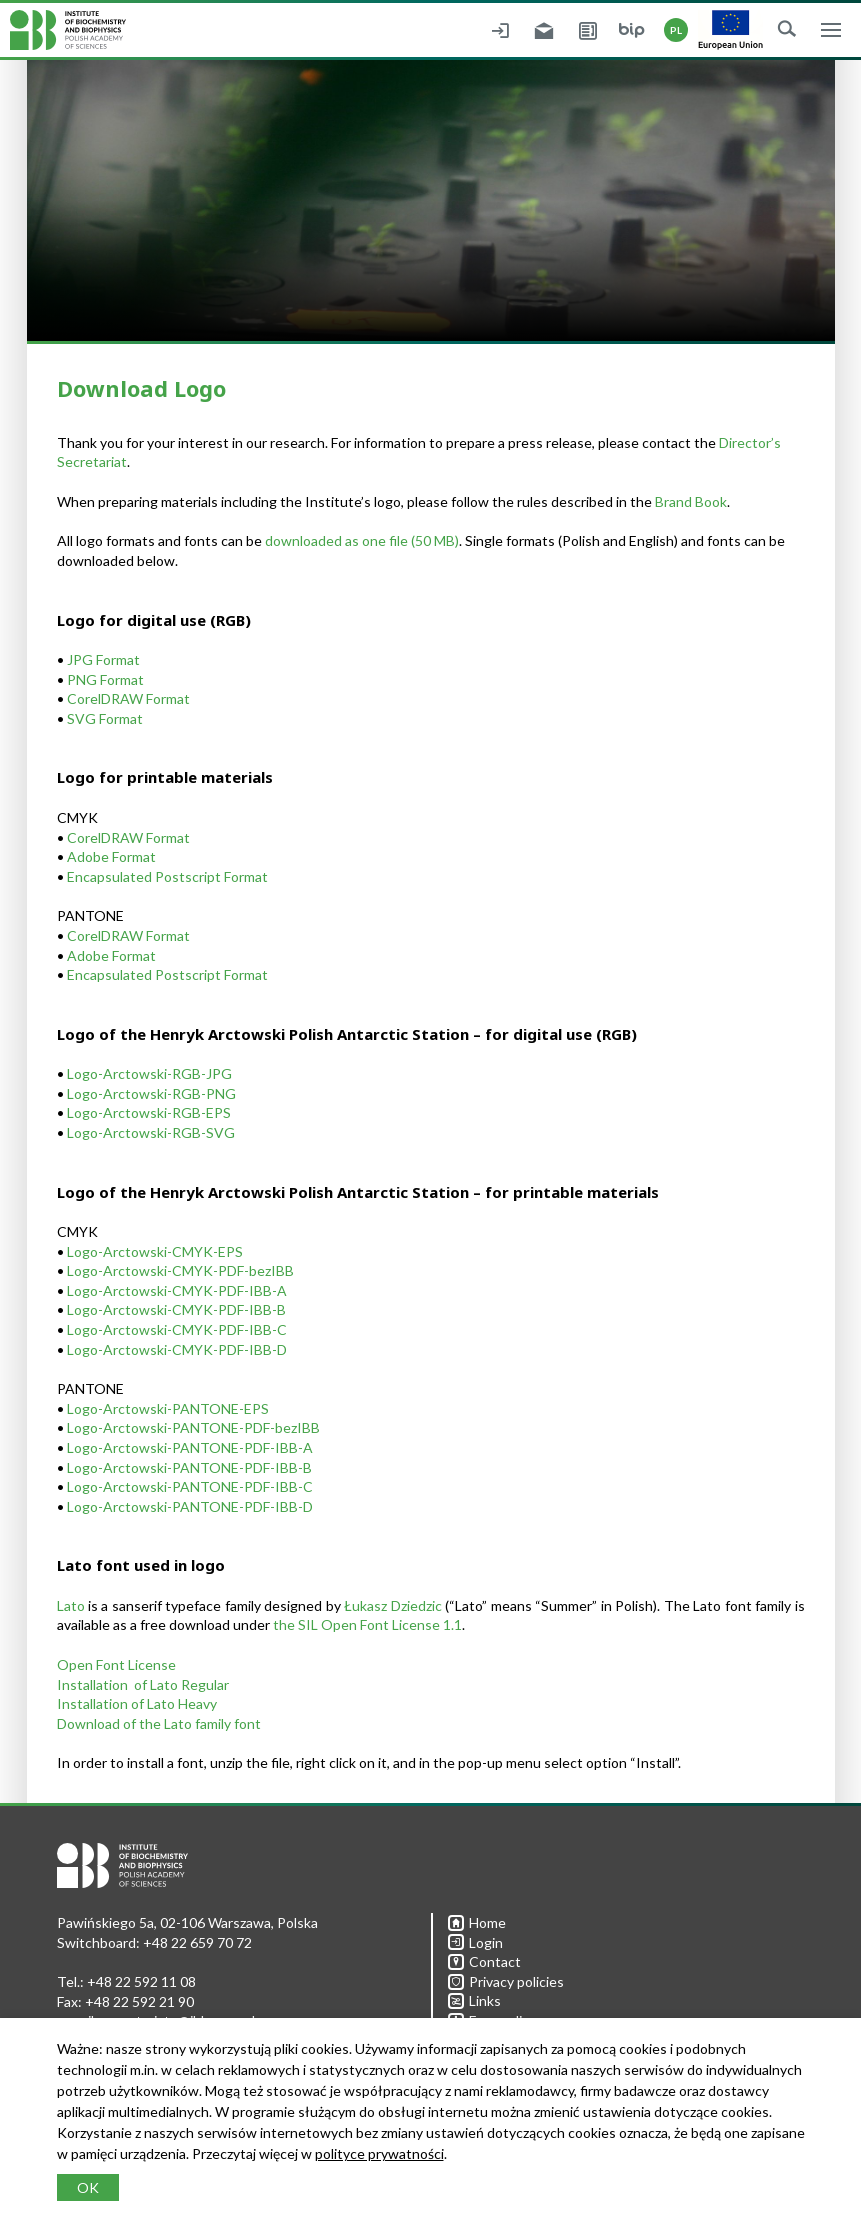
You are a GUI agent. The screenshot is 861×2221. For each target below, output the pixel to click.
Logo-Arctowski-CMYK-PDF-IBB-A (177, 1290)
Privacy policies (506, 1981)
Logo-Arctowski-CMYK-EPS (155, 1251)
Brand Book (691, 501)
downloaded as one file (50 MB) (362, 540)
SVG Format (105, 718)
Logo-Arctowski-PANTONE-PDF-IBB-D (190, 1506)
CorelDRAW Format (128, 698)
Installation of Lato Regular (143, 1684)
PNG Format (105, 679)
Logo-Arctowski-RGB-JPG (149, 1073)
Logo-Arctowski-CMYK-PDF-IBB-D (177, 1349)
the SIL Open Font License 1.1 (367, 1624)
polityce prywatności (379, 2153)
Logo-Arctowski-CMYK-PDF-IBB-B (176, 1309)
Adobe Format (111, 856)
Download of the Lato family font (159, 1723)
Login (475, 1942)
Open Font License (116, 1664)
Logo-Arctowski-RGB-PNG (151, 1093)
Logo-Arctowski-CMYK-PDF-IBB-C (177, 1329)
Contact (484, 1961)
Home (477, 1922)
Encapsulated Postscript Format (167, 876)
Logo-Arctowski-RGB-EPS (149, 1112)
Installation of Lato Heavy (137, 1703)
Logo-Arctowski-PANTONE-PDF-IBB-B (189, 1467)
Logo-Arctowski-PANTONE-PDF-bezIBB (193, 1427)
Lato (71, 1605)
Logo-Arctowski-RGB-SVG (151, 1132)
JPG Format (103, 659)
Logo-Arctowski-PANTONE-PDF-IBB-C (190, 1486)
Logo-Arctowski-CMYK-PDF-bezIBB (180, 1270)
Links (474, 2000)
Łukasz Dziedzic (392, 1605)
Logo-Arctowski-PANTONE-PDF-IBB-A (190, 1447)
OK (88, 2187)
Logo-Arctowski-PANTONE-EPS (168, 1408)
